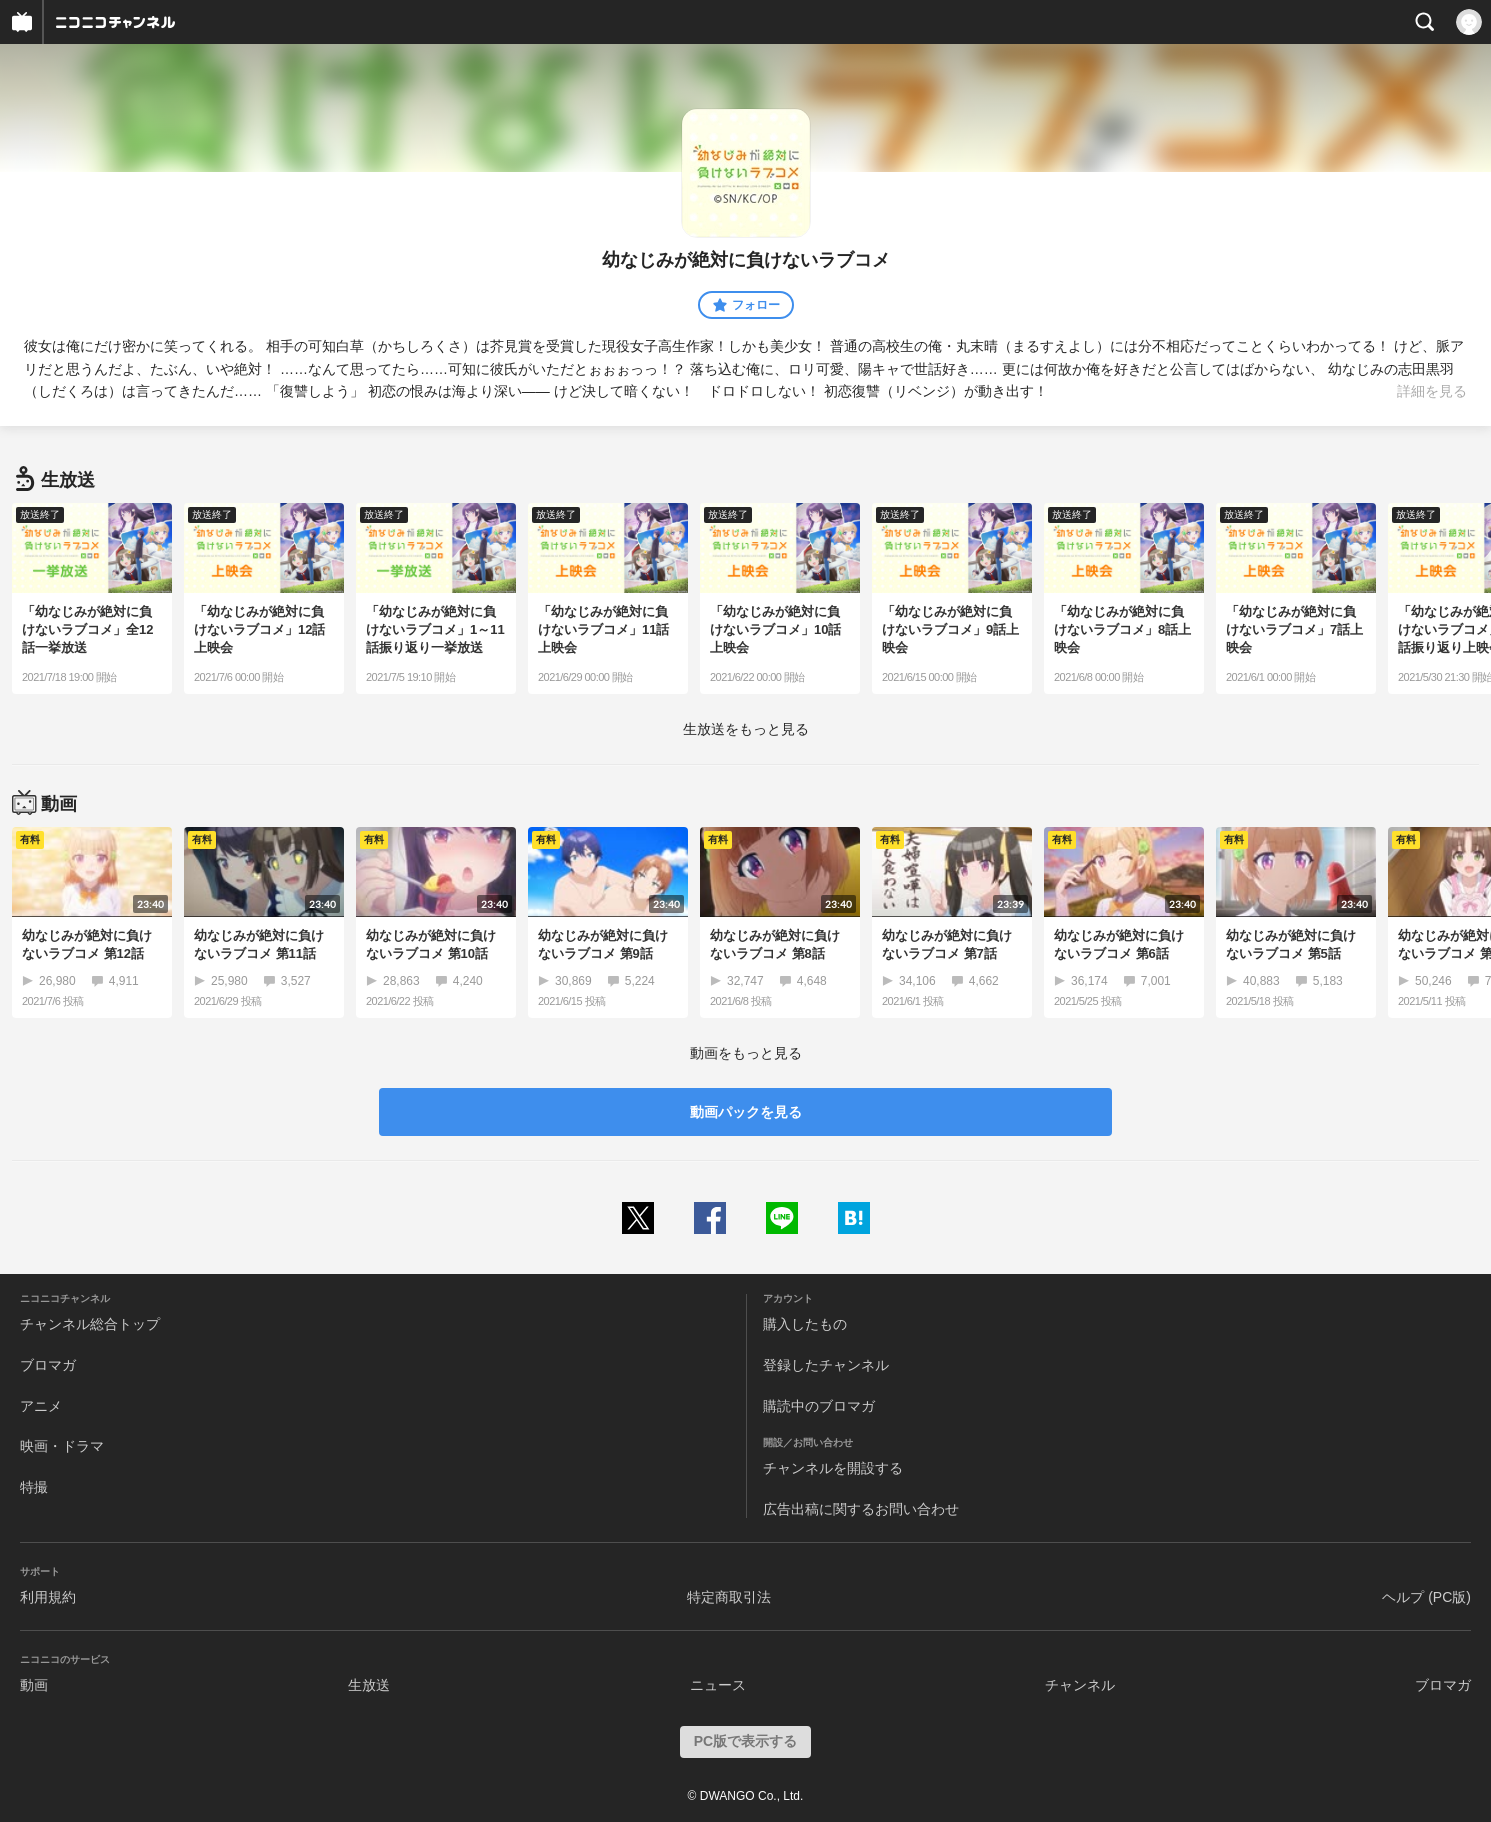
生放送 (369, 1685)
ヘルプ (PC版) (1426, 1597)
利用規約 (48, 1597)
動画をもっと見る (746, 1053)
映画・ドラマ (62, 1446)
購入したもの (805, 1324)
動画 (34, 1685)
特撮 (34, 1487)
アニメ (41, 1406)
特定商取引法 (729, 1597)
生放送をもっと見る (746, 729)
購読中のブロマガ (819, 1406)
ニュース (718, 1685)
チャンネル (1080, 1685)
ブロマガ (48, 1365)
